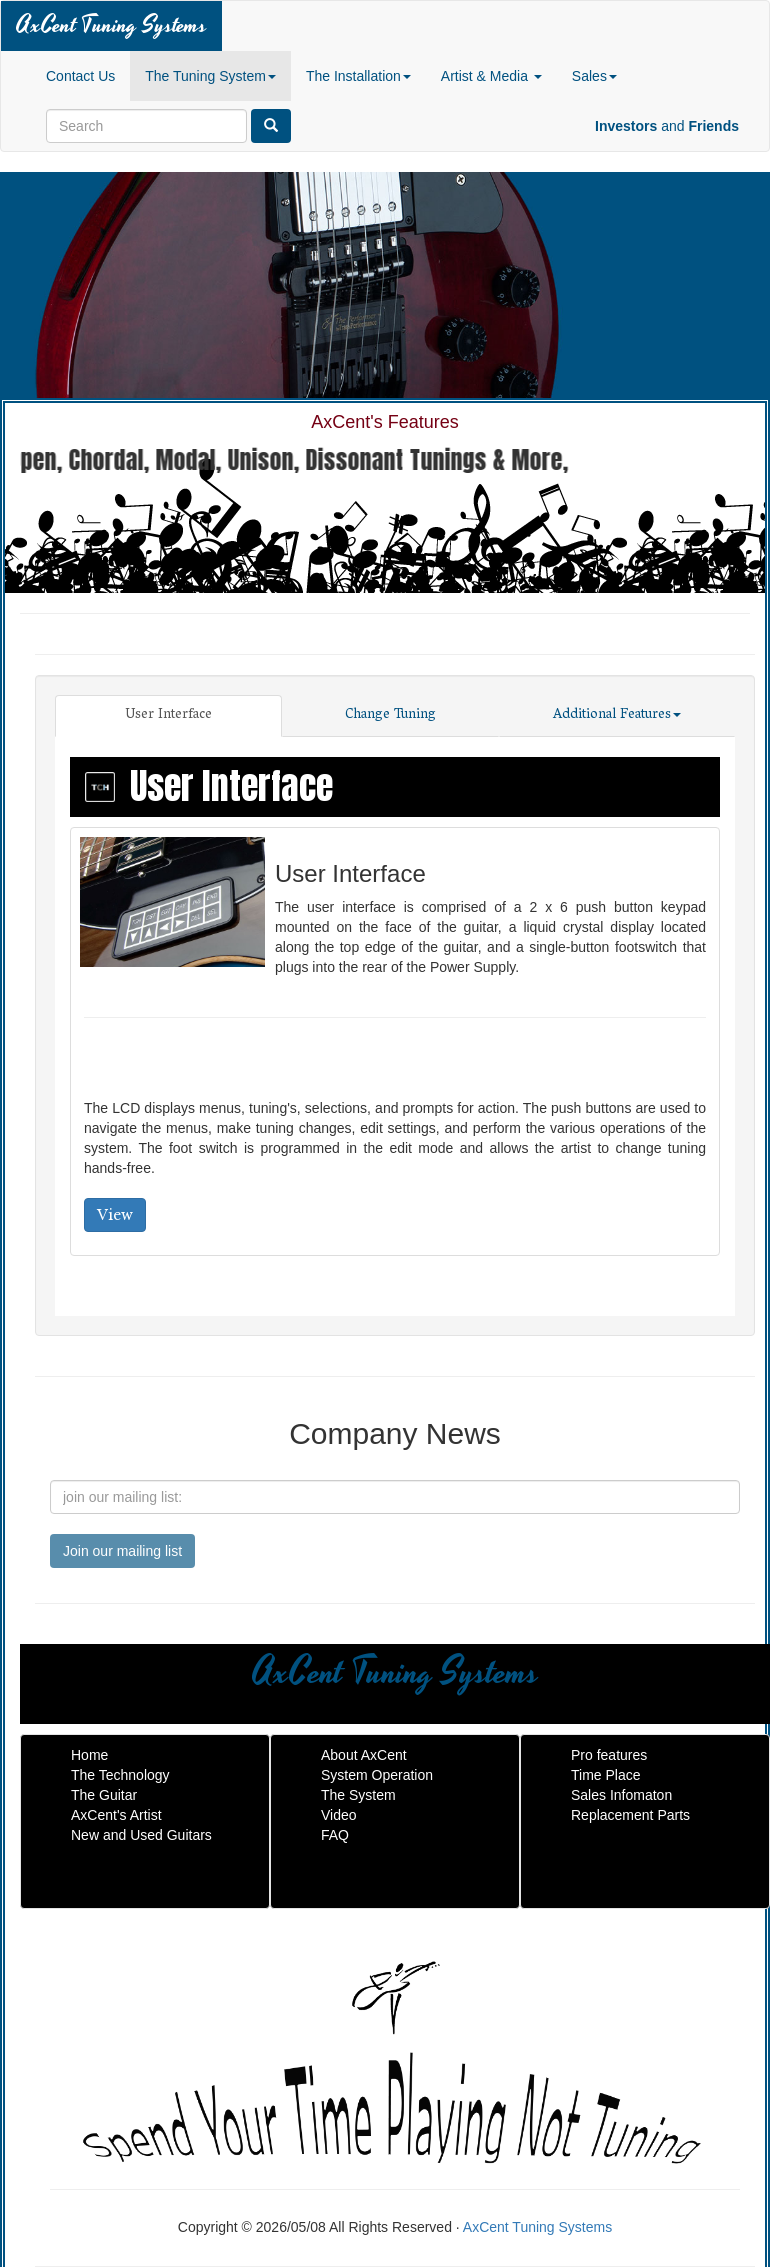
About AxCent (364, 1755)
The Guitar (104, 1795)
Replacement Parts (630, 1815)
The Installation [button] (358, 76)
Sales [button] (594, 76)
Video (339, 1815)
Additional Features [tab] (617, 715)
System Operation (377, 1775)
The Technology (120, 1775)
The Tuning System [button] (210, 76)
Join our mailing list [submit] (122, 1551)
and (667, 126)
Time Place (606, 1775)
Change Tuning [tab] (390, 715)
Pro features (609, 1755)
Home (89, 1755)
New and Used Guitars (141, 1835)
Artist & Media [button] (491, 76)
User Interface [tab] (168, 715)
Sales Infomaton (621, 1795)
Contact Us (80, 76)
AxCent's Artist (116, 1815)
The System (358, 1795)
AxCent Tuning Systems (111, 25)
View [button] (115, 1215)
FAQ (335, 1835)
